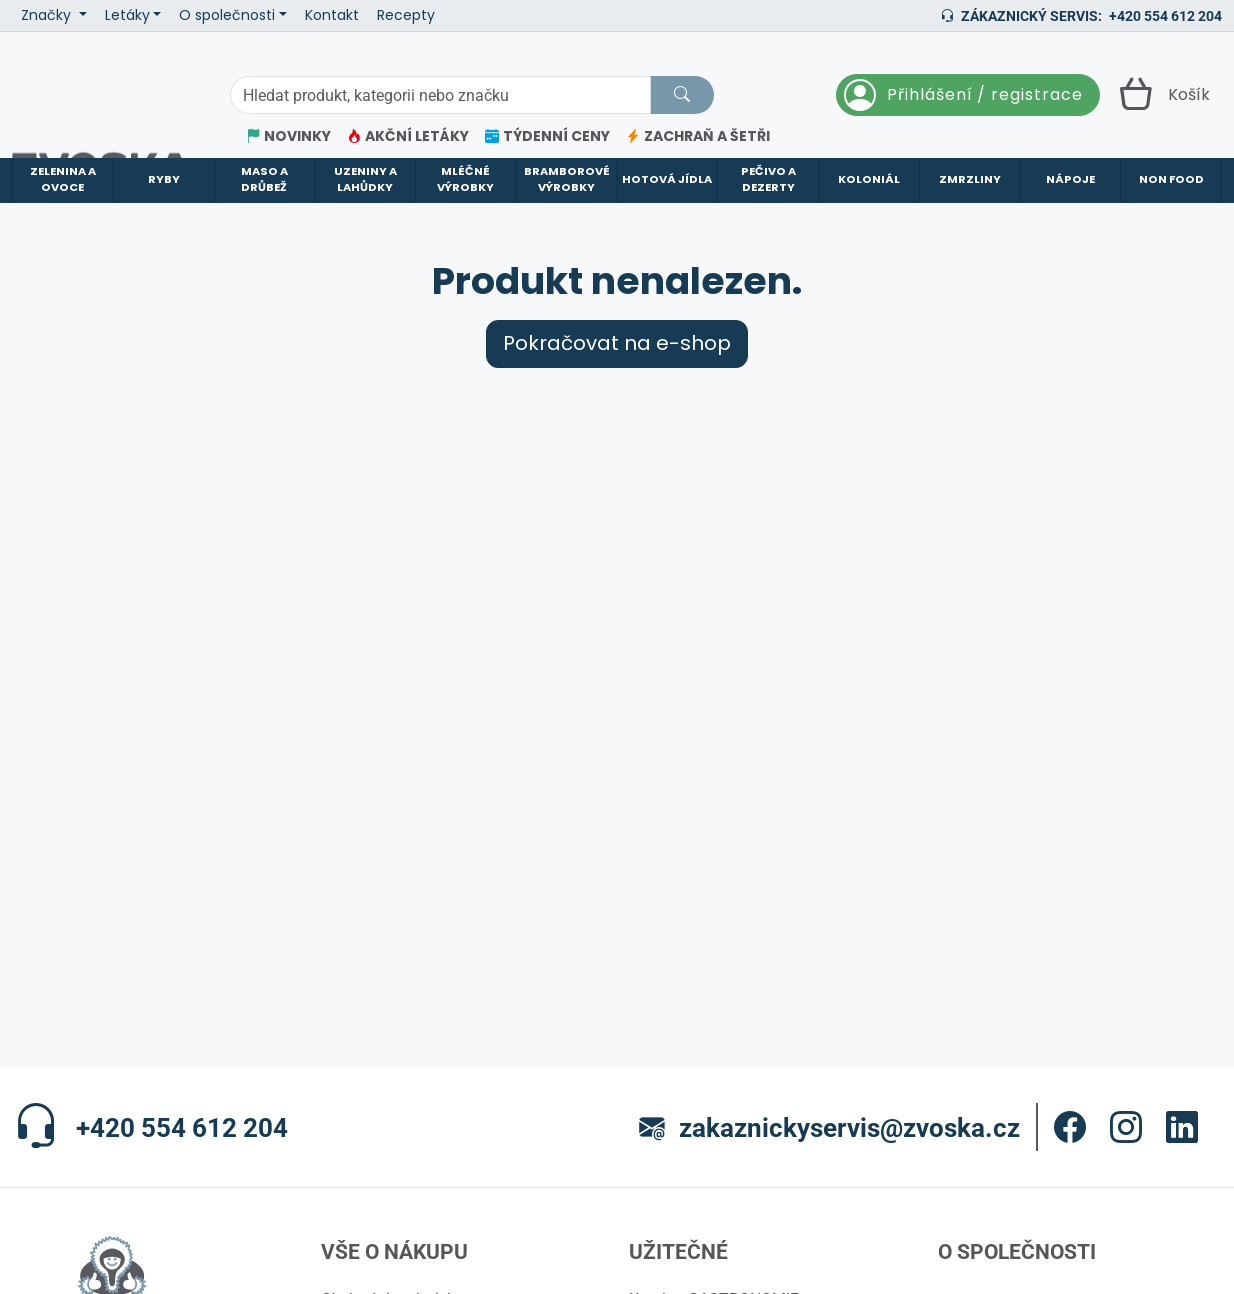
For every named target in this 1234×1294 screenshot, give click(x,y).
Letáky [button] (127, 15)
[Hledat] (682, 95)
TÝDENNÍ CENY (547, 136)
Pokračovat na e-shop (617, 367)
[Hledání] (440, 95)
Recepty (406, 15)
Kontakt (332, 15)
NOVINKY (288, 136)
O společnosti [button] (227, 15)
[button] (1070, 1151)
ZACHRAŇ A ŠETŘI (698, 136)
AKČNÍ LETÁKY (408, 136)
